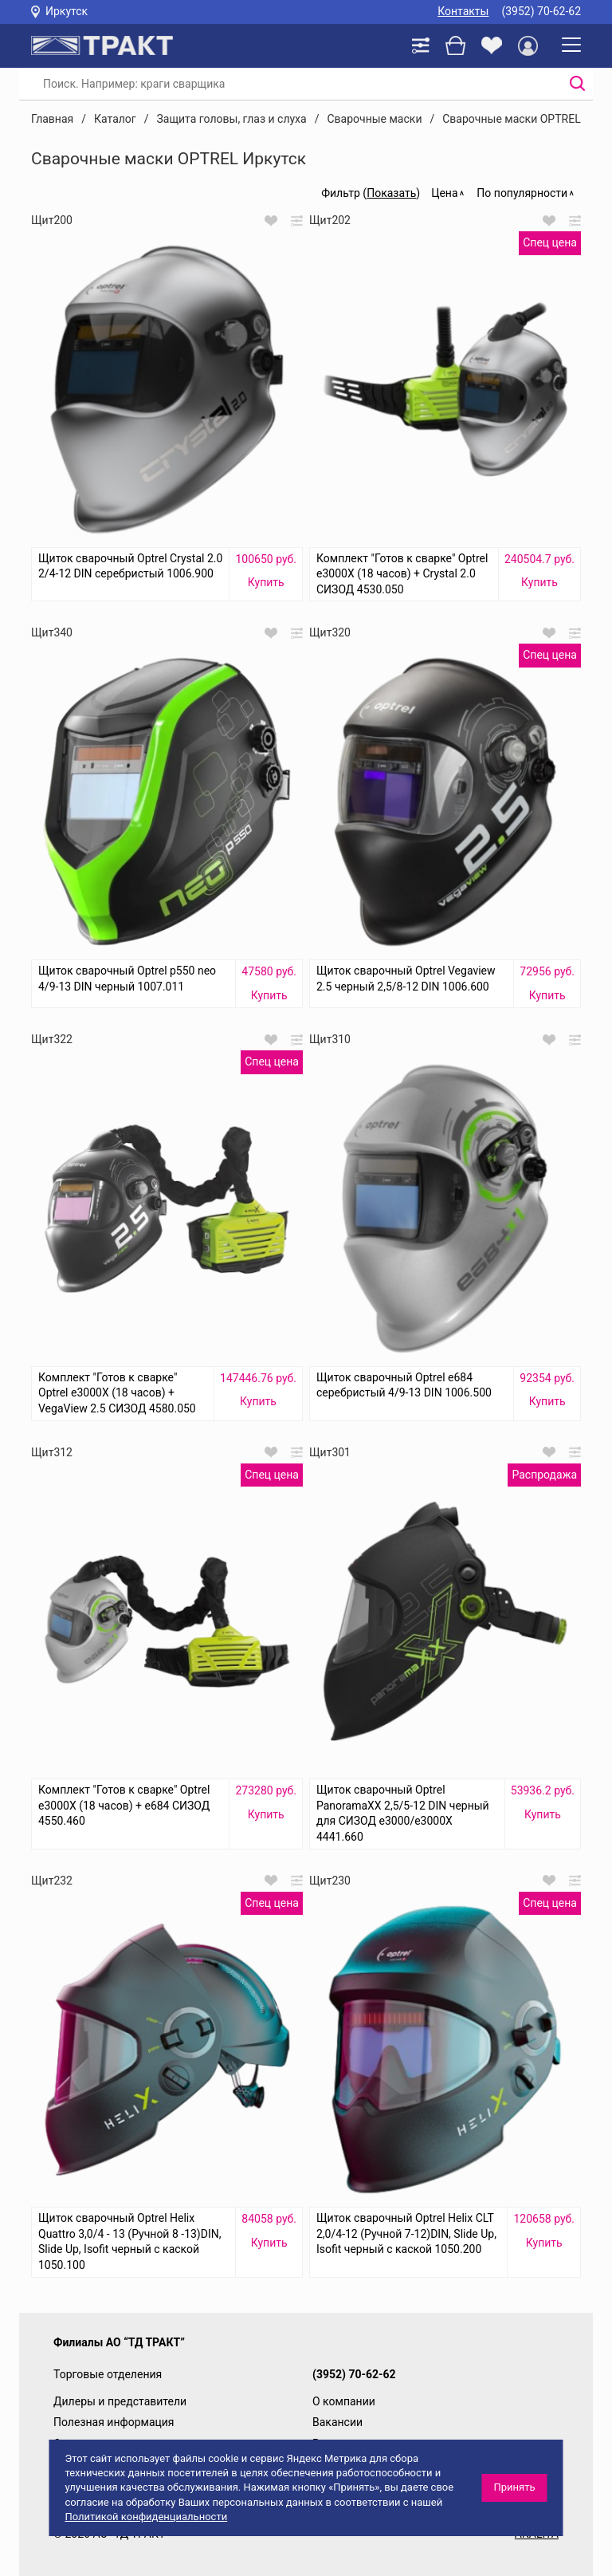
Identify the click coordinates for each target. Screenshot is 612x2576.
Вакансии (337, 2422)
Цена (444, 193)
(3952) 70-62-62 (541, 11)
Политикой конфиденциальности (146, 2517)
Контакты (462, 11)
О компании (343, 2401)
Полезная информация (114, 2422)
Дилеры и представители (119, 2401)
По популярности (522, 193)
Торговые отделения (107, 2374)
